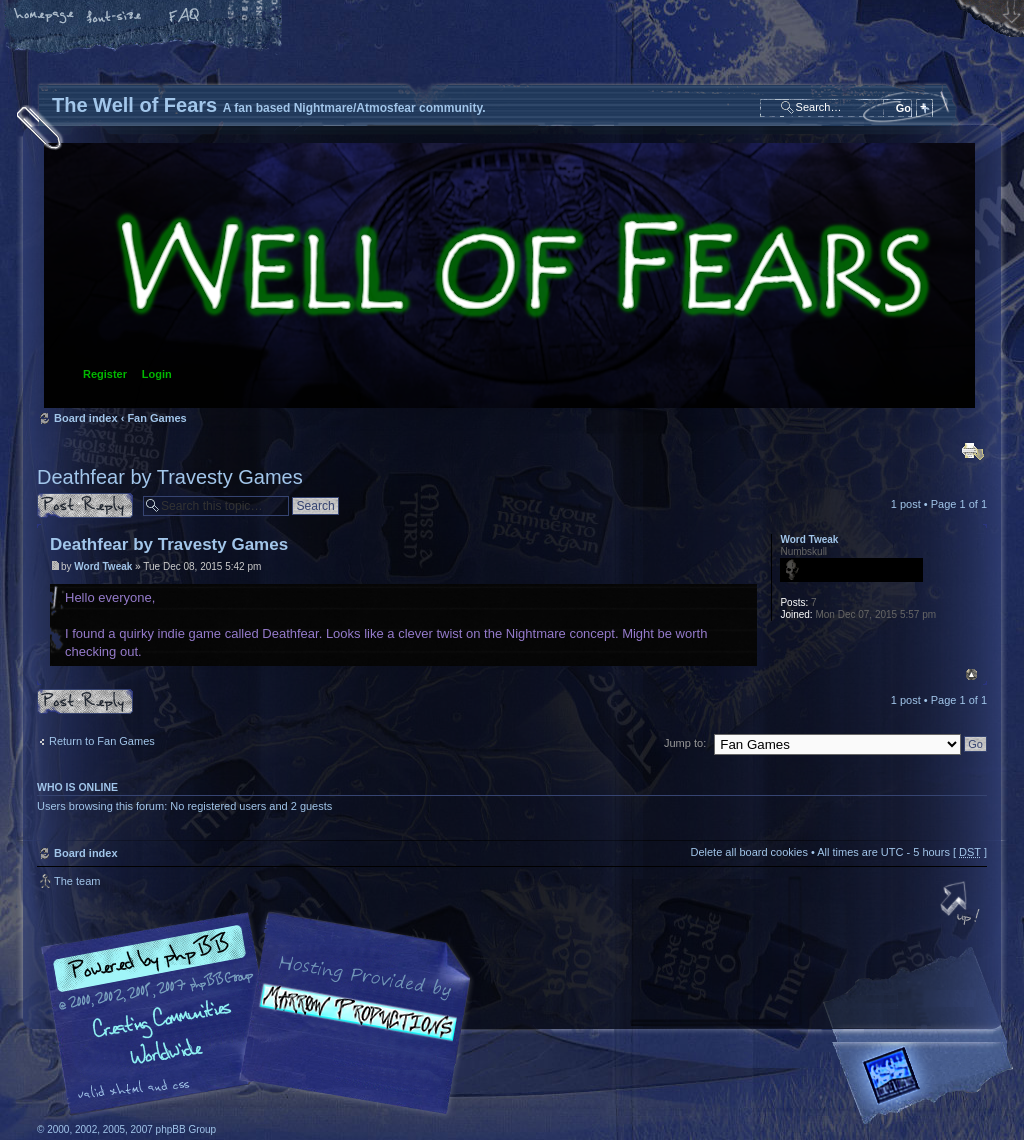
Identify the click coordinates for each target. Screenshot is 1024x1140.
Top (971, 674)
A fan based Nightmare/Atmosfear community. (352, 1027)
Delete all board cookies (748, 852)
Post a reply (85, 505)
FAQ (185, 17)
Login (157, 374)
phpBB (262, 1014)
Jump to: (685, 743)
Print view (973, 451)
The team (77, 881)
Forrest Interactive (927, 1083)
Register (105, 374)
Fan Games (156, 418)
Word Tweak (103, 566)
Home (45, 17)
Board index (509, 275)
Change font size (115, 17)
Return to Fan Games (102, 741)
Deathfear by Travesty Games (170, 477)
